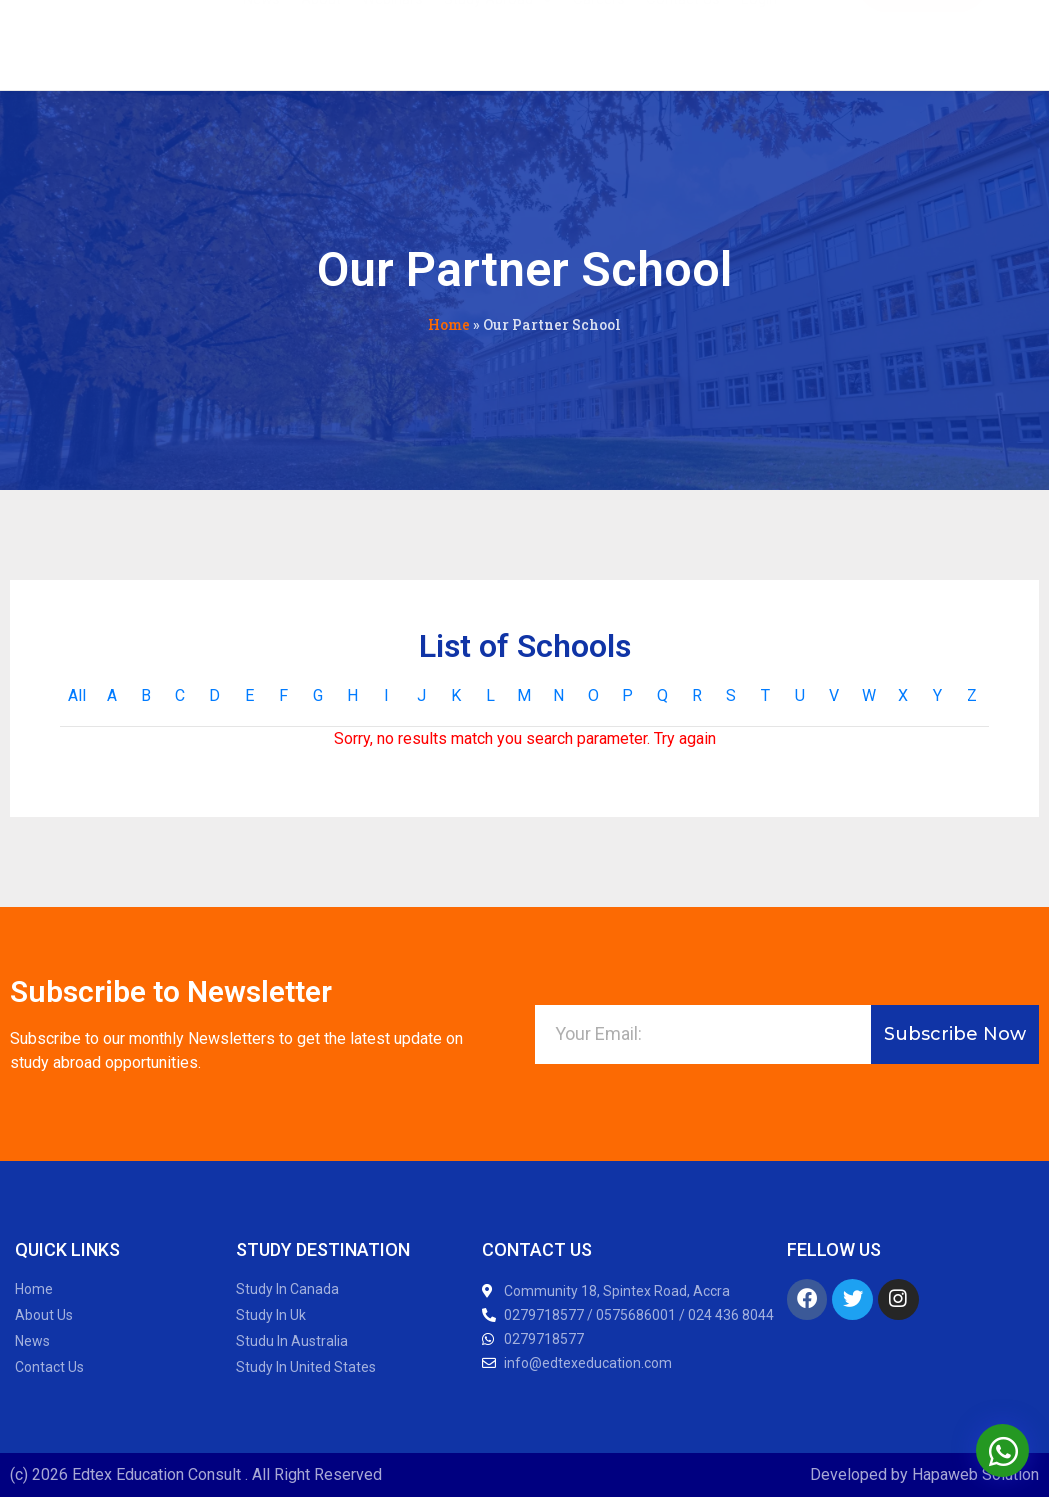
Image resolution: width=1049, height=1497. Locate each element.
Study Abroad (498, 41)
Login (759, 42)
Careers (599, 42)
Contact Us (683, 42)
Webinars (392, 42)
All (77, 695)
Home (449, 324)
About (321, 42)
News (261, 42)
